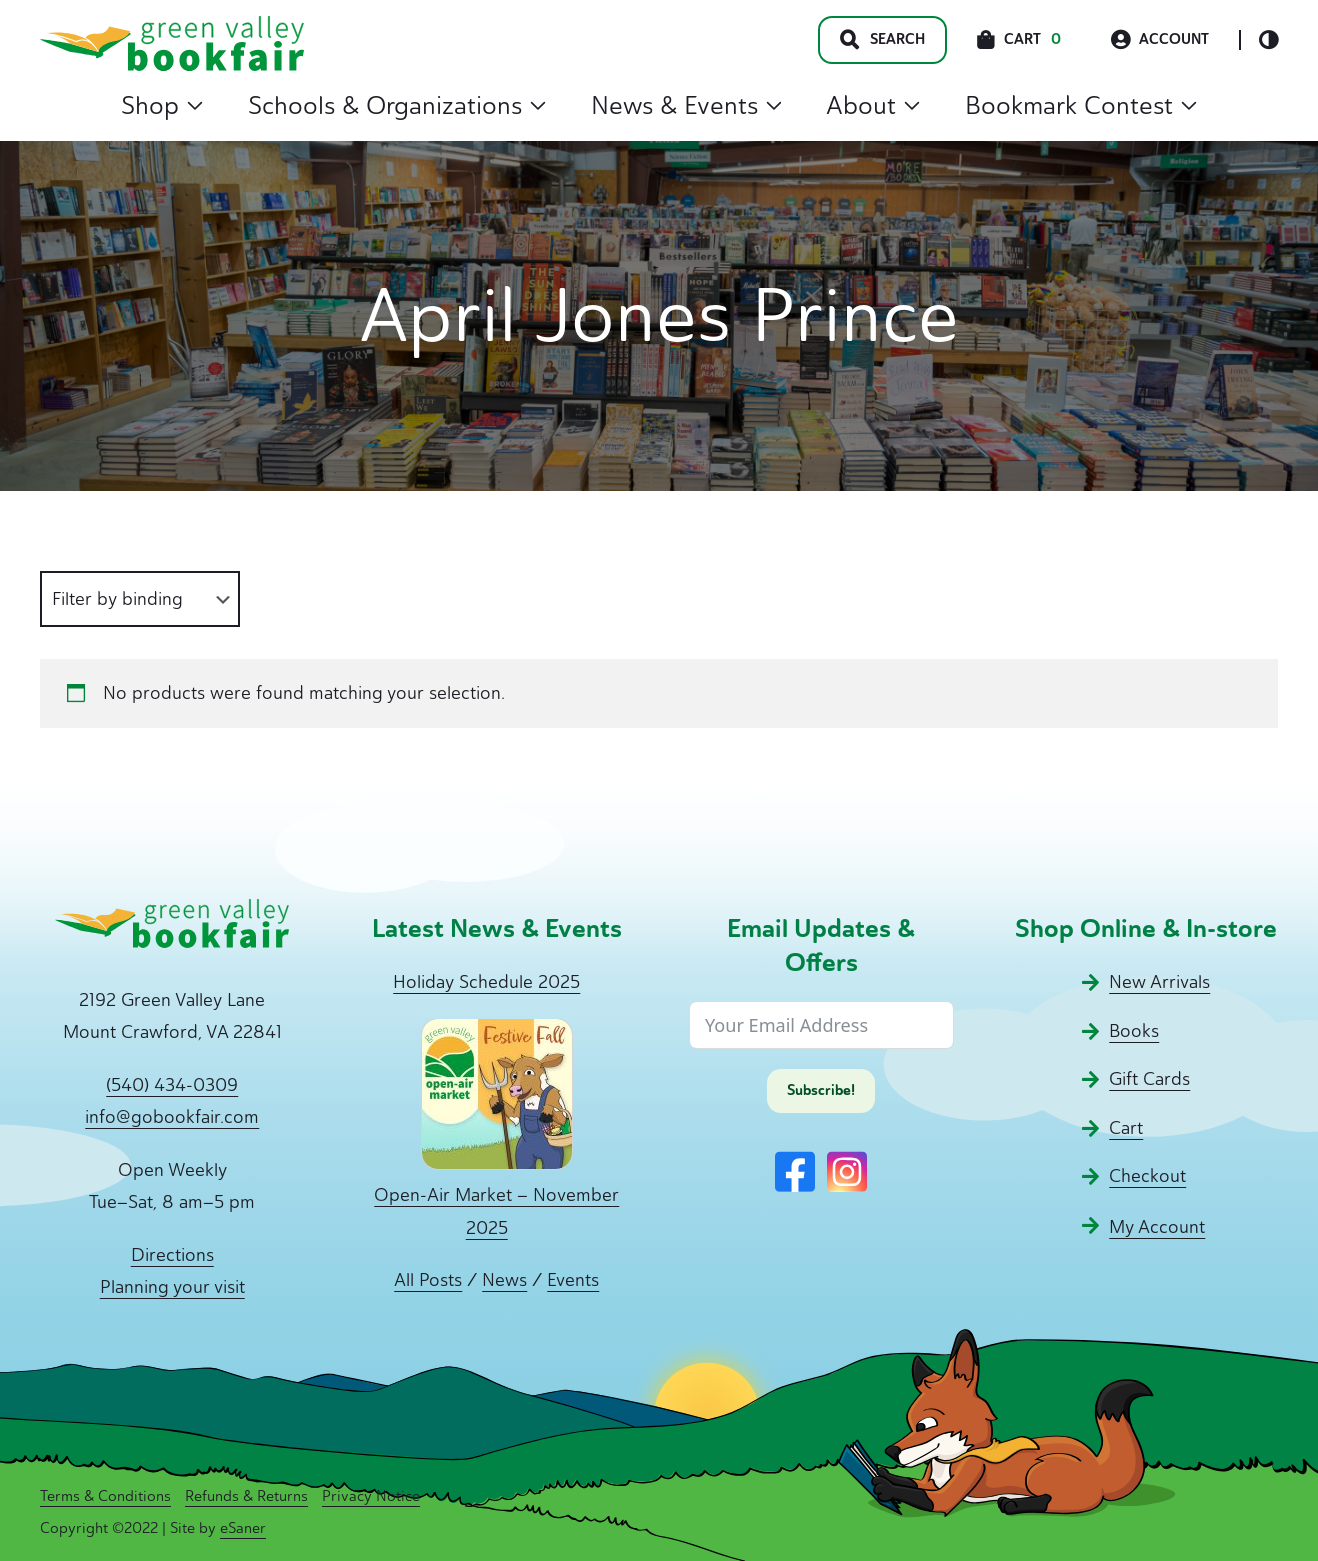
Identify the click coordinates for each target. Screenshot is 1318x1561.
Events (573, 1280)
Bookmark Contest (1081, 105)
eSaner (243, 1528)
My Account (1157, 1227)
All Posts (428, 1280)
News (504, 1280)
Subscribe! (821, 1090)
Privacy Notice (371, 1496)
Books (1134, 1031)
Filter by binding (117, 599)
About (873, 105)
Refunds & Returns (246, 1496)
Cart (1126, 1128)
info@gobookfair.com (172, 1117)
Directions (172, 1255)
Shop (162, 105)
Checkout (1147, 1176)
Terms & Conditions (105, 1496)
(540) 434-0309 (172, 1085)
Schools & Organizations (397, 105)
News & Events (686, 105)
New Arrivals (1159, 982)
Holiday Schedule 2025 (486, 982)
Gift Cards (1149, 1079)
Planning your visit (172, 1287)
